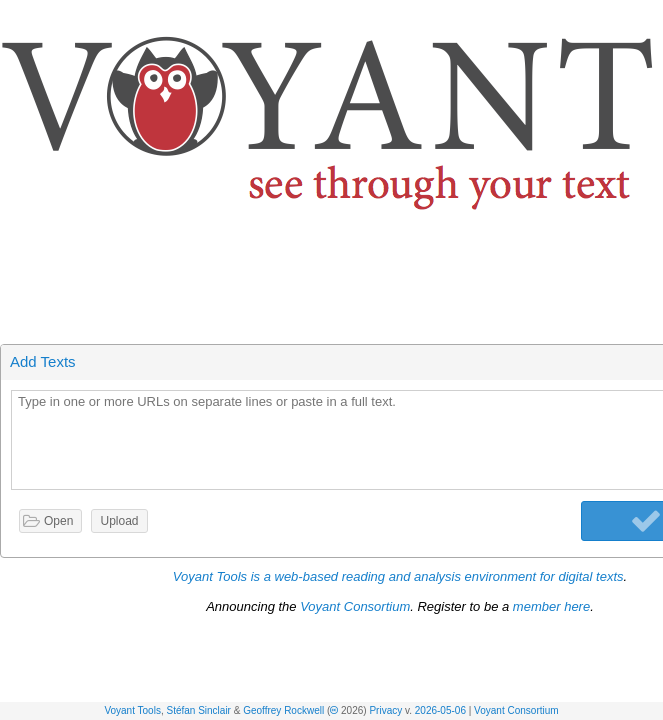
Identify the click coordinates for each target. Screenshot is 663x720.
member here (551, 606)
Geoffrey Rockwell (283, 710)
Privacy (385, 710)
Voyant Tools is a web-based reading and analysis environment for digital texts (398, 576)
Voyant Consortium (516, 710)
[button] (649, 18)
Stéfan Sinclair (198, 710)
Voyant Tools (132, 710)
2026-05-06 (440, 710)
